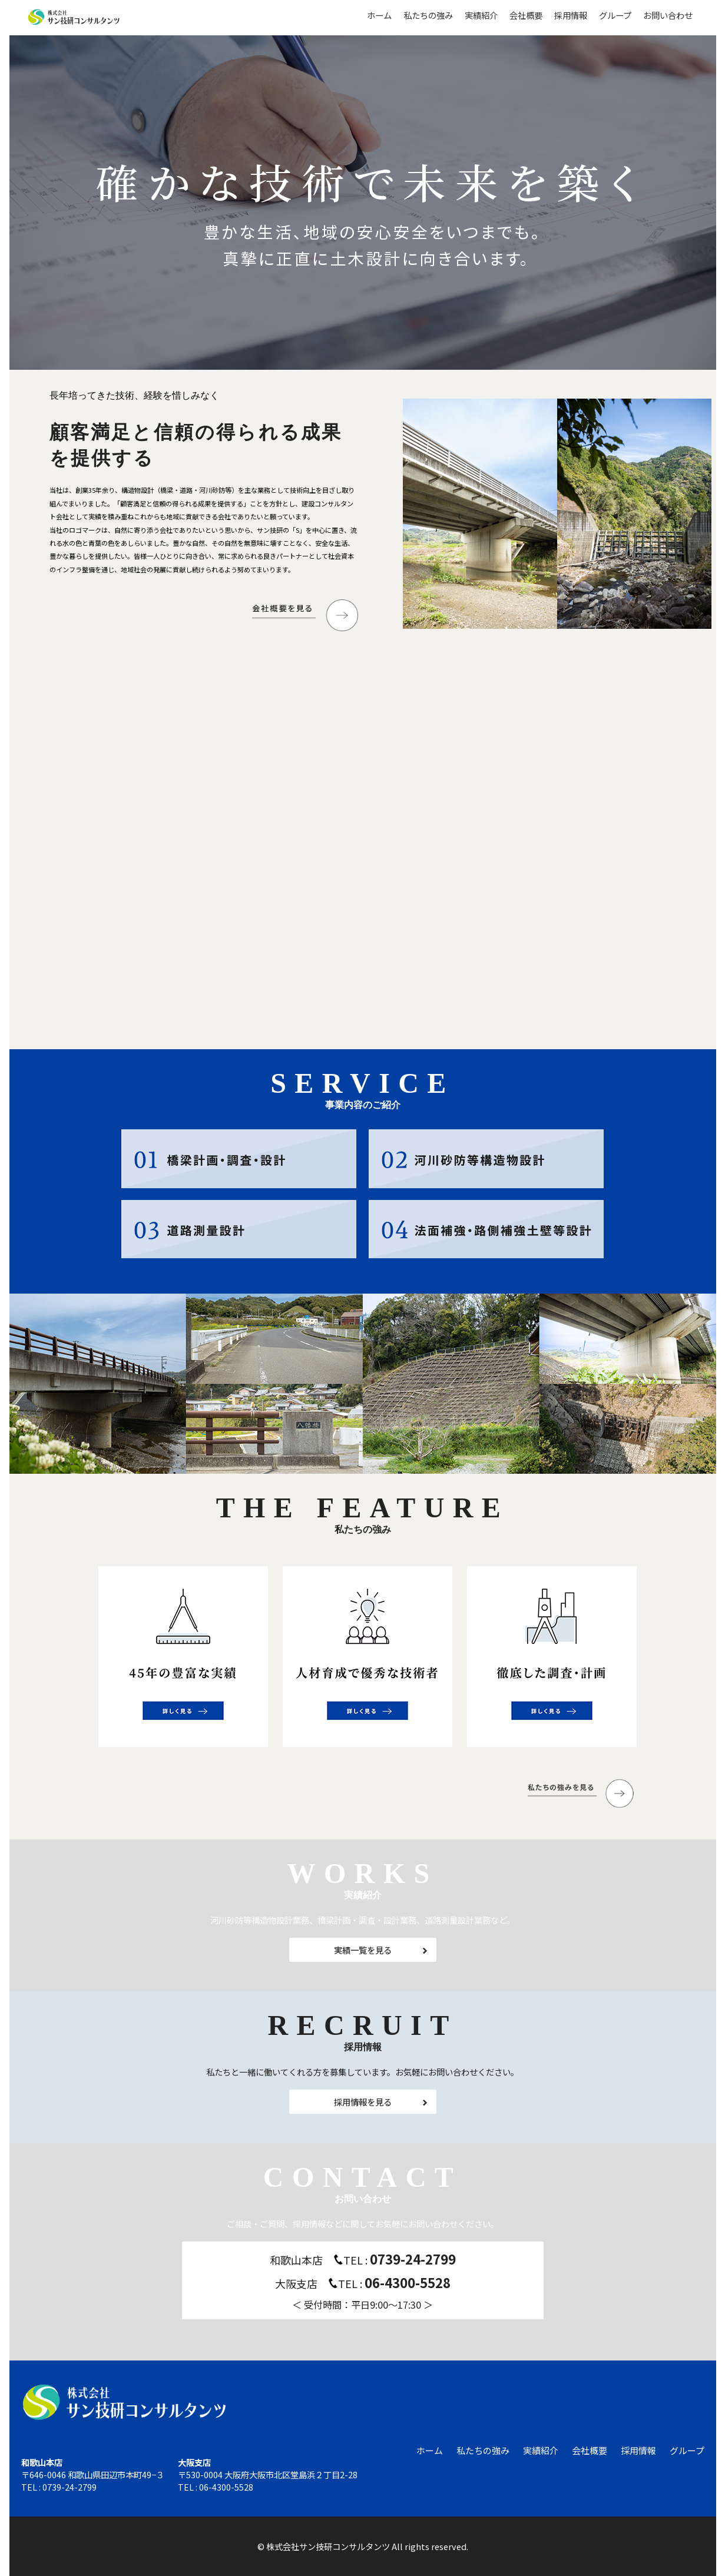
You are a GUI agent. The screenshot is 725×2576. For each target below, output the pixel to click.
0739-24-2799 (413, 2258)
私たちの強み (428, 15)
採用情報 (570, 15)
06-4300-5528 (408, 2282)
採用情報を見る (363, 2102)
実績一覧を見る (363, 1950)
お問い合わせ (668, 15)
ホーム (379, 15)
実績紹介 (481, 15)
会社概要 (525, 15)
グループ (615, 15)
